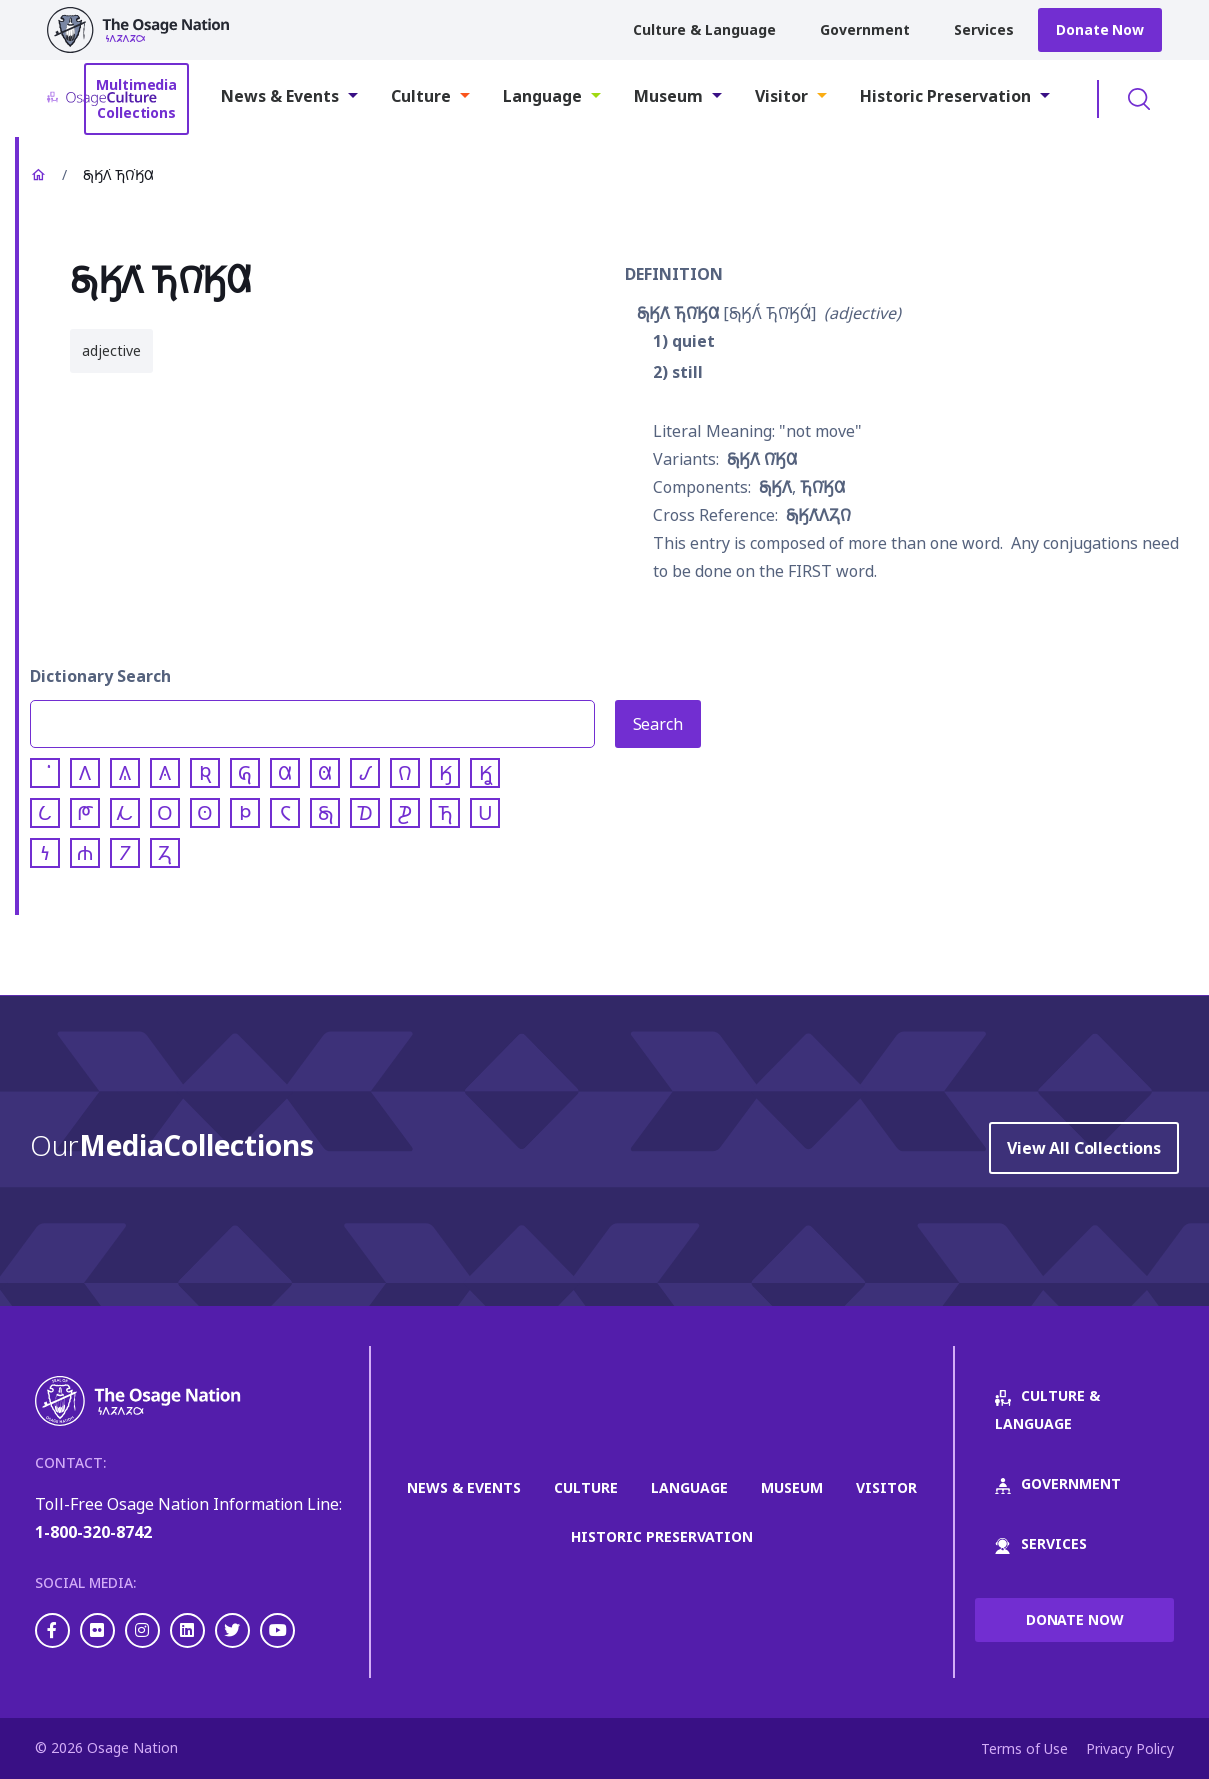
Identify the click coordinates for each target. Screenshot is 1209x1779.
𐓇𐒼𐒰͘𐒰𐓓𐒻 (818, 515)
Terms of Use (1024, 1748)
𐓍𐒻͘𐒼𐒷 (822, 487)
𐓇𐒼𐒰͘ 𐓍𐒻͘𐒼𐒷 (678, 313)
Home (38, 175)
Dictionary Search (100, 676)
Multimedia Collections (136, 98)
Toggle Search (1139, 99)
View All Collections (1084, 1148)
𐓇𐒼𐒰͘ (775, 487)
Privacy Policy (1130, 1748)
